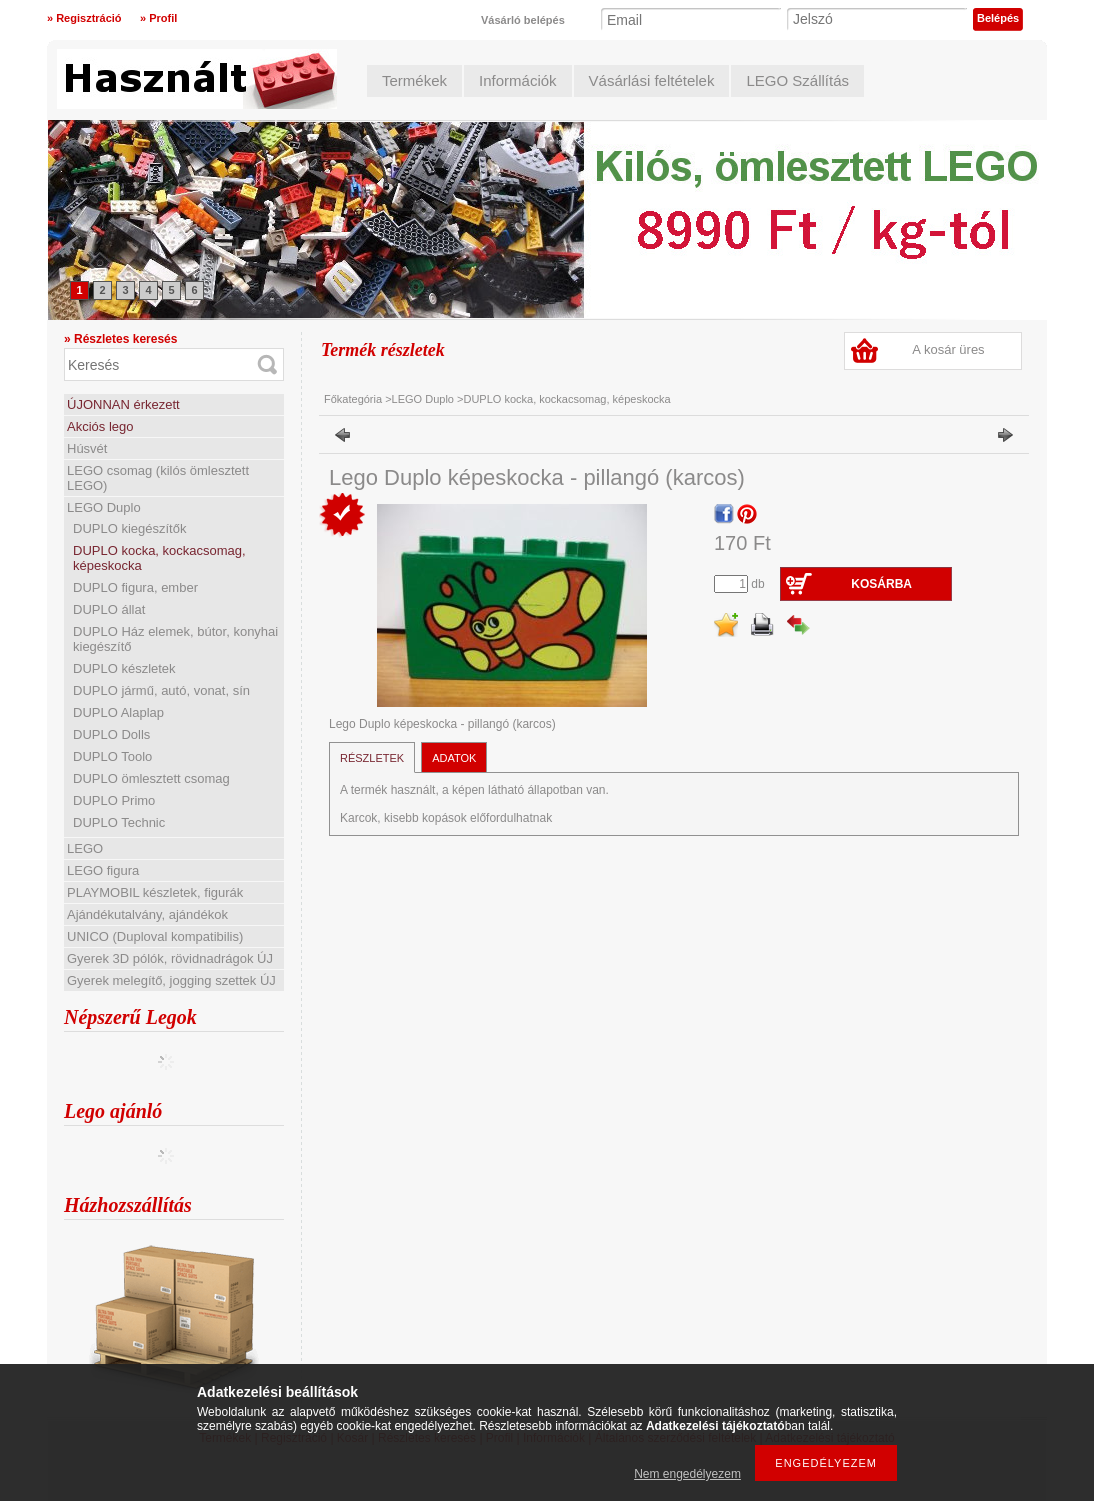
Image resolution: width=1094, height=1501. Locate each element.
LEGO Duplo (104, 507)
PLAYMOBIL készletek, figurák (155, 892)
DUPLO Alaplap (118, 712)
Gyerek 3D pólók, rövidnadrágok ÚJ (170, 958)
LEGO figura (103, 870)
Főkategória (353, 399)
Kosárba (881, 584)
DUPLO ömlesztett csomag (151, 778)
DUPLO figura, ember (135, 587)
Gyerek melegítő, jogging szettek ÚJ (171, 980)
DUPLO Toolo (112, 756)
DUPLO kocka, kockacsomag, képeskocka (566, 399)
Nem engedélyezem (687, 1474)
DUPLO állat (109, 609)
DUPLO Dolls (111, 734)
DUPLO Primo (114, 800)
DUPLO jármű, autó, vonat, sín (161, 690)
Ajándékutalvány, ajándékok (147, 914)
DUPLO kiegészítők (129, 528)
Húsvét (87, 448)
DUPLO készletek (124, 668)
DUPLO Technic (119, 822)
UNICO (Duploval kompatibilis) (155, 936)
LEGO (85, 848)
